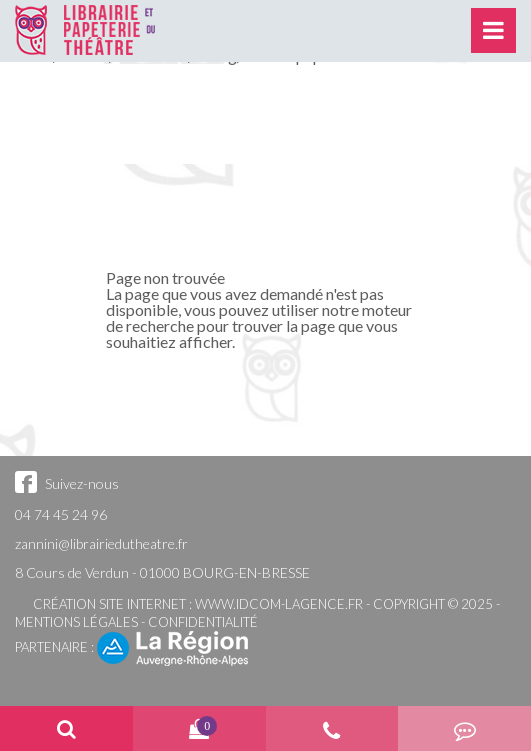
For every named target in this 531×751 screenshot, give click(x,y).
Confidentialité (203, 622)
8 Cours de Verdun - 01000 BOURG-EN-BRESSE (162, 572)
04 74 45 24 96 (61, 514)
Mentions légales (76, 622)
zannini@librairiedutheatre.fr (101, 543)
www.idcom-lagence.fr (279, 604)
